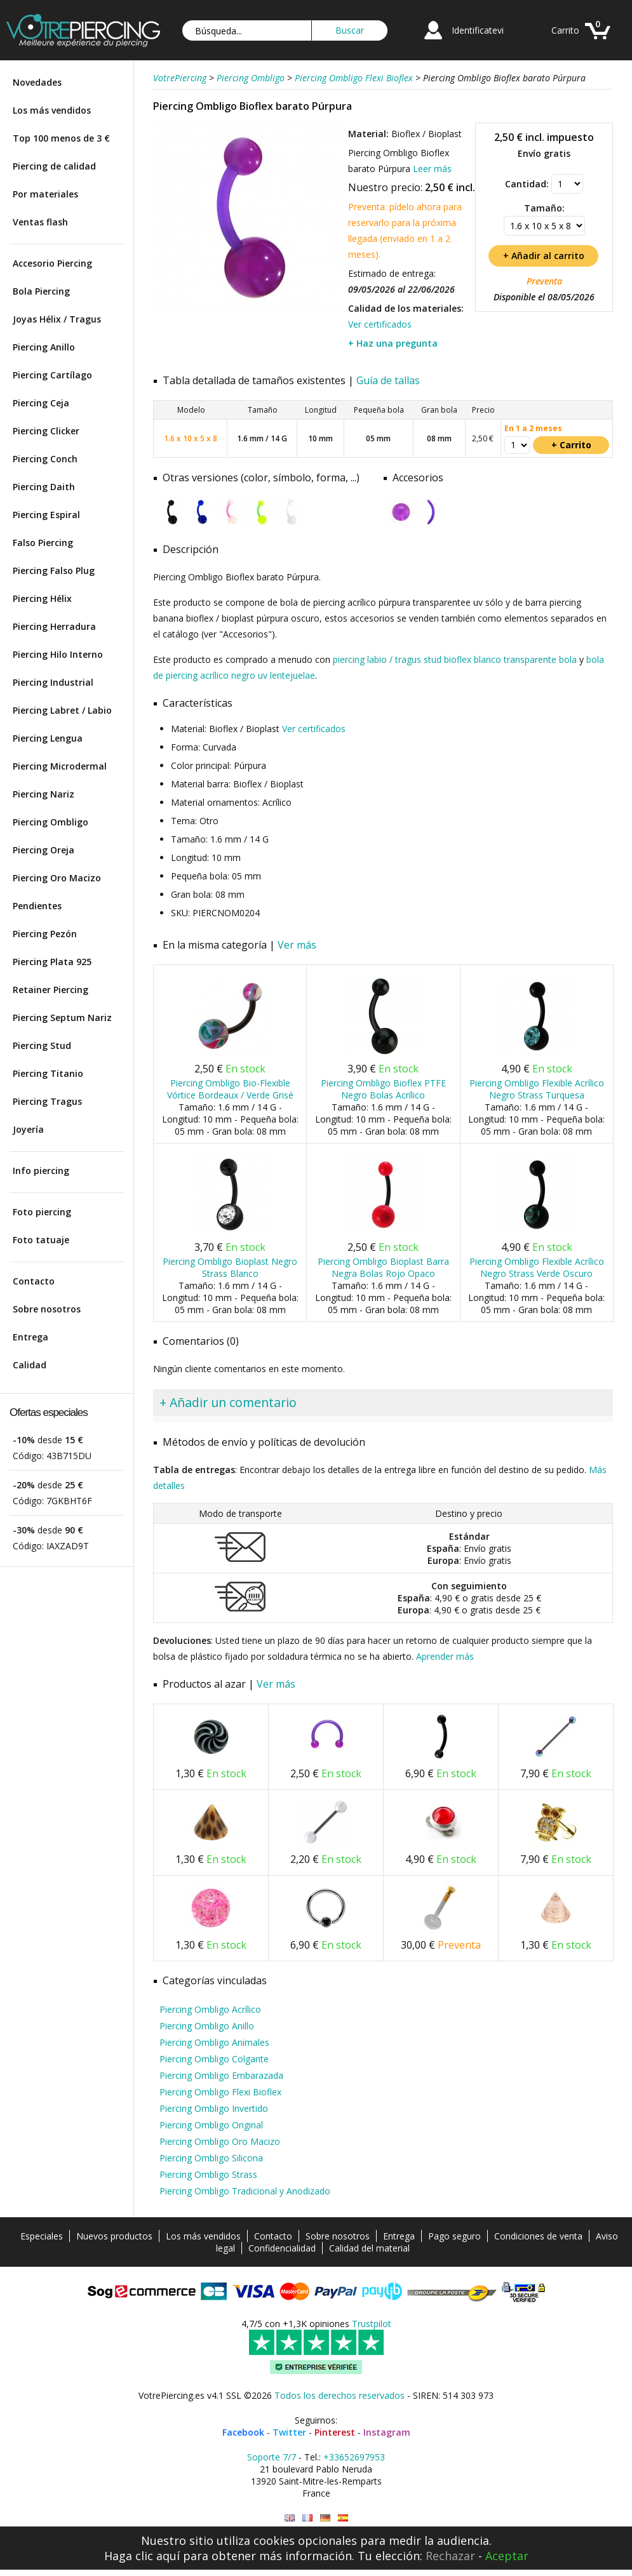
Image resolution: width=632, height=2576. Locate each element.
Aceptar (506, 2555)
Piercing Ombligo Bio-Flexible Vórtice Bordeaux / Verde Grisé (230, 1089)
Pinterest (334, 2432)
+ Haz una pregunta (393, 343)
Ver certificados (380, 324)
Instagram (386, 2432)
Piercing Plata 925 (52, 962)
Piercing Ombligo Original (211, 2125)
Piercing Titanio (48, 1073)
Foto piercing (42, 1212)
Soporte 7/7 (271, 2457)
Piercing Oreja (43, 850)
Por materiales (45, 194)
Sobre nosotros (47, 1309)
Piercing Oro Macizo (57, 878)
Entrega (30, 1337)
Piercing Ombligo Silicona (211, 2158)
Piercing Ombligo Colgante (214, 2059)
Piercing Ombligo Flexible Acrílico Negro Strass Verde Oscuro (536, 1267)
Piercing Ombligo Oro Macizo (219, 2141)
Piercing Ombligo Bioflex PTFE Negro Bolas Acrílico (383, 1089)
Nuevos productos (114, 2236)
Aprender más (445, 1656)
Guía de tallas (388, 380)
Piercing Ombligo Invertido (213, 2108)
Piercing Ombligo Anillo (206, 2026)
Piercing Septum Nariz (62, 1017)
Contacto (34, 1281)
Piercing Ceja (41, 403)
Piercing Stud (42, 1045)
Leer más (432, 169)
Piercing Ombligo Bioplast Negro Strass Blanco (230, 1267)
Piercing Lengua (48, 738)
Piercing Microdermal (60, 766)
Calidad (29, 1365)
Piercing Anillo (44, 347)
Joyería (28, 1129)
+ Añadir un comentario (228, 1402)
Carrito (565, 30)
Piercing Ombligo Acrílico (210, 2009)
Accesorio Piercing (52, 263)
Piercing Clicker (46, 431)
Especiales (41, 2236)
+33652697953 (354, 2457)
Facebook (243, 2432)
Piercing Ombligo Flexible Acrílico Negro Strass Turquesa (536, 1089)
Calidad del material (369, 2248)
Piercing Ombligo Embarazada (221, 2075)
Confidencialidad (282, 2248)
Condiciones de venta (538, 2236)
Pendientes (37, 906)
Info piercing (41, 1171)
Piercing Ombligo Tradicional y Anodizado (244, 2191)
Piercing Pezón (45, 934)
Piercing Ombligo (50, 822)
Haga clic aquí (142, 2555)
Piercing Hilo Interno (58, 654)
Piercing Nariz (43, 794)
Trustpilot (371, 2324)
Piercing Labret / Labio (62, 710)
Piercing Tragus (47, 1101)
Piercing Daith (44, 487)
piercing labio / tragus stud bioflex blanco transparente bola (455, 659)
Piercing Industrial (53, 682)
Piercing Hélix (42, 598)
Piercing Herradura (54, 626)
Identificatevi (478, 30)
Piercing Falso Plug (54, 570)
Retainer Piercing (50, 990)
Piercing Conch (45, 459)
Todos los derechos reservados (339, 2395)
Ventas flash (40, 222)
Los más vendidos (52, 110)
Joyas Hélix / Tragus (57, 319)
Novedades (37, 82)
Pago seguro (454, 2236)
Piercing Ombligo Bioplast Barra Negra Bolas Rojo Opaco (383, 1267)
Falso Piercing (43, 543)
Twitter (289, 2432)
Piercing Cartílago (52, 375)
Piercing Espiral (46, 515)
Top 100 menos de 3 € (61, 138)
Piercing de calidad (54, 166)
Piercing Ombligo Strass (208, 2174)
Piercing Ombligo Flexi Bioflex (220, 2092)
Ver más (297, 945)
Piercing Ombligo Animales (214, 2042)
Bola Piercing (41, 291)
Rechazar (450, 2555)
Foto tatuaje (41, 1240)
